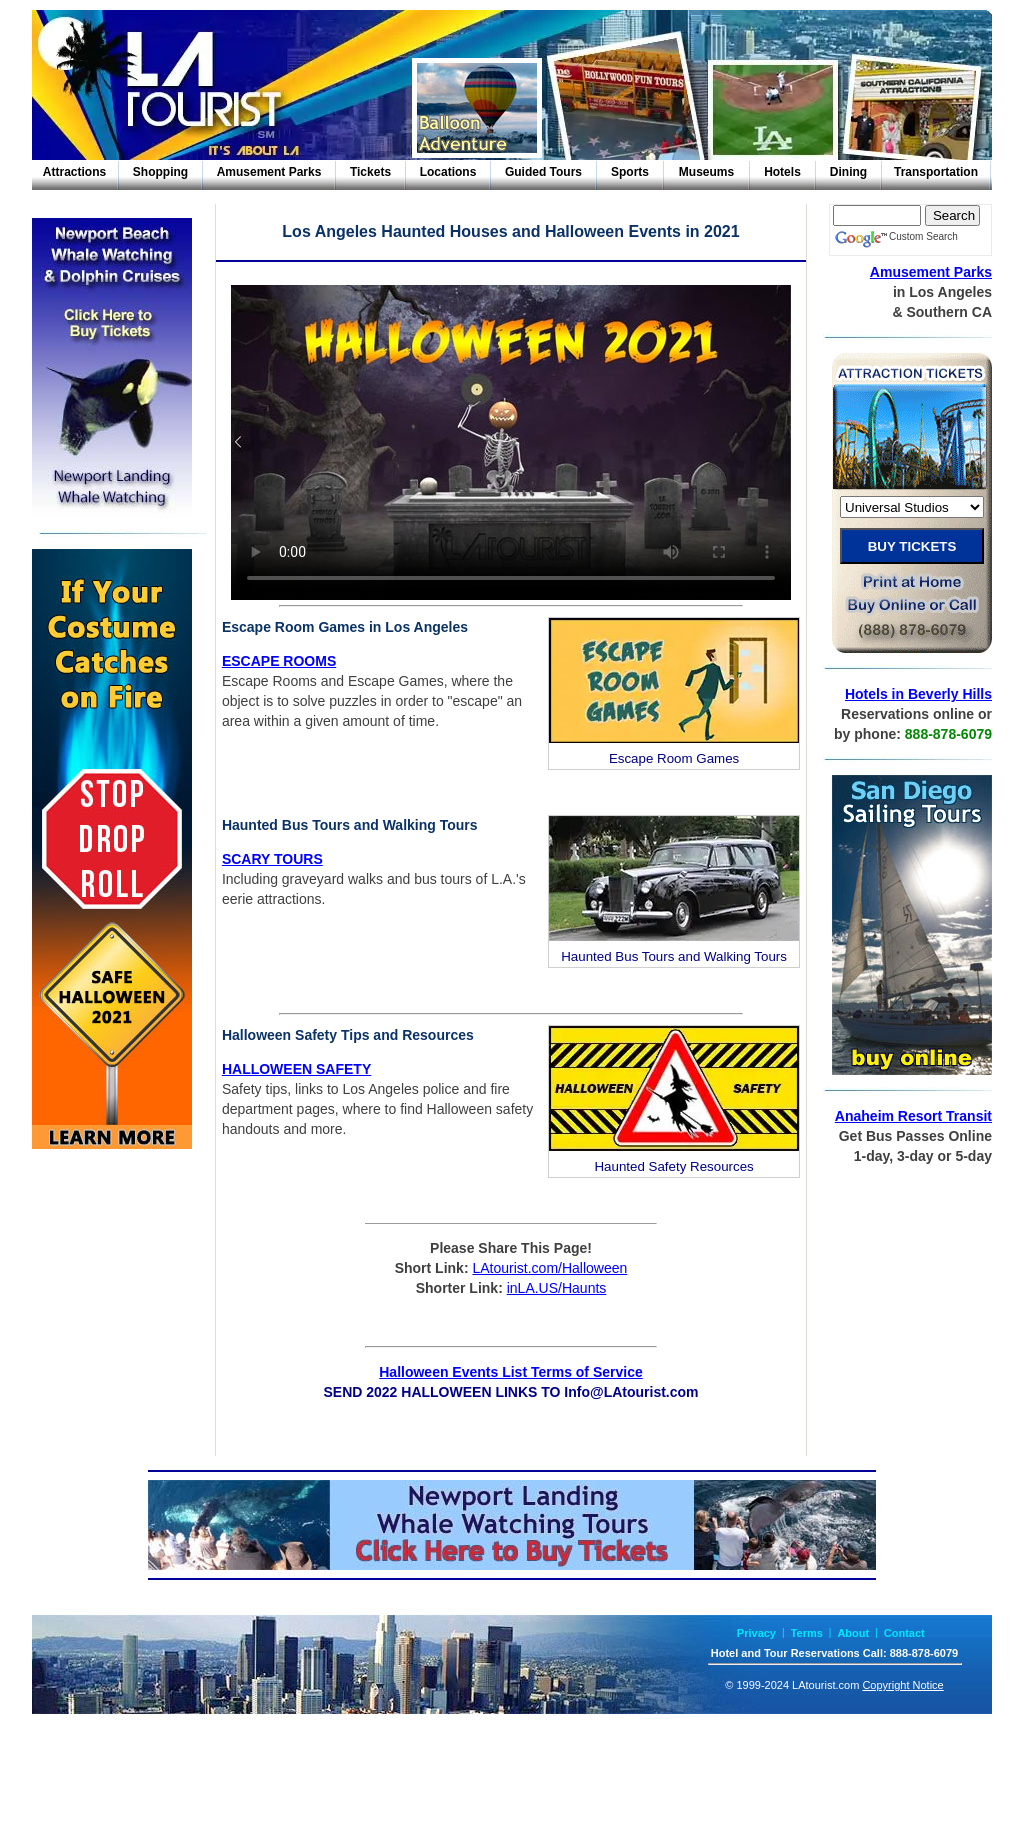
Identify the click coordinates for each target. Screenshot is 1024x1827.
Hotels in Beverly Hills (918, 694)
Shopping (160, 172)
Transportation (936, 172)
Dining (848, 172)
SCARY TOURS (272, 859)
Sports (630, 172)
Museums (706, 172)
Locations (448, 172)
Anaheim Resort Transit (913, 1116)
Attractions (74, 172)
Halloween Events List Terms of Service (511, 1372)
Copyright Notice (902, 1685)
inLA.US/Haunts (557, 1288)
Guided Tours (543, 172)
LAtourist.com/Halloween (549, 1268)
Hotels (782, 172)
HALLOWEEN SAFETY (296, 1069)
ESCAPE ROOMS (279, 661)
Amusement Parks (269, 172)
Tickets (370, 172)
